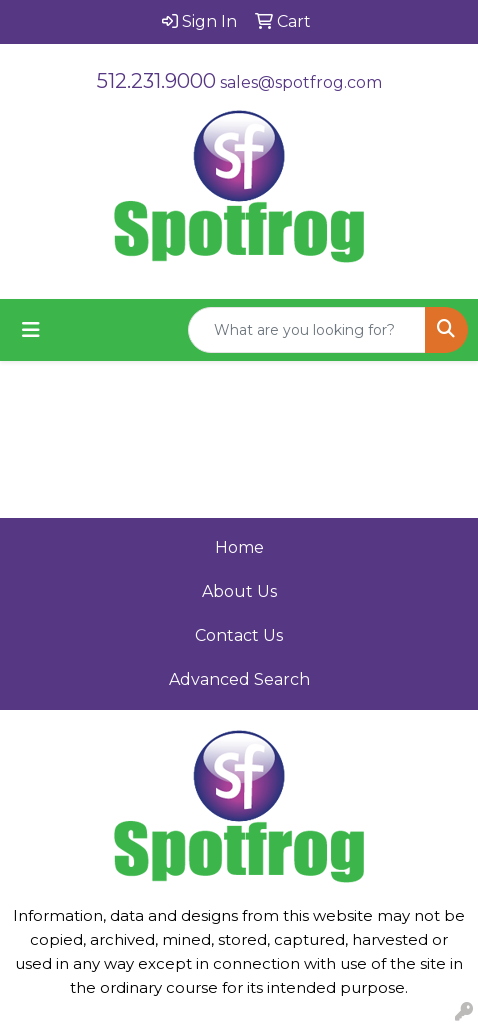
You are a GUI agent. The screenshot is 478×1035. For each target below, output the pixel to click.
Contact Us (239, 635)
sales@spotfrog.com (301, 82)
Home (239, 547)
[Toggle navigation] (31, 330)
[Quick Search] (307, 330)
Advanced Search (239, 679)
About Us (239, 591)
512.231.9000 (156, 81)
